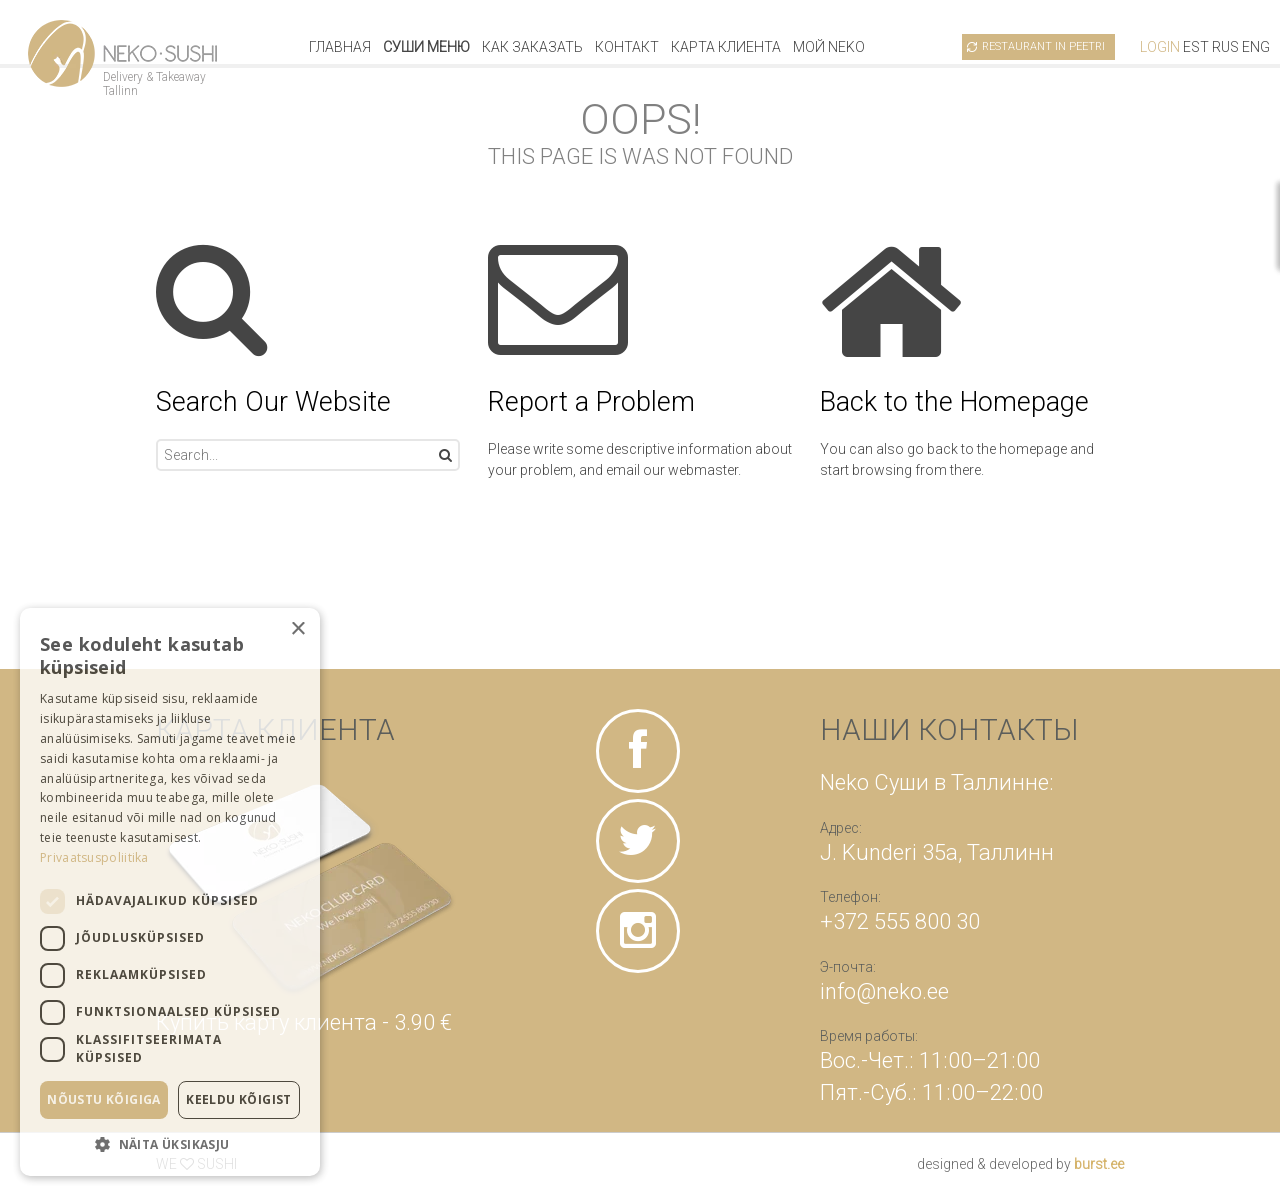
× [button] (297, 629)
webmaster (703, 470)
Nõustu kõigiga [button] (104, 1099)
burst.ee (1099, 1164)
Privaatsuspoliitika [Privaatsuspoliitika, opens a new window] (94, 857)
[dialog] (170, 892)
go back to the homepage (987, 449)
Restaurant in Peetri (1043, 46)
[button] (170, 1144)
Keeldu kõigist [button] (239, 1099)
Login (1160, 47)
